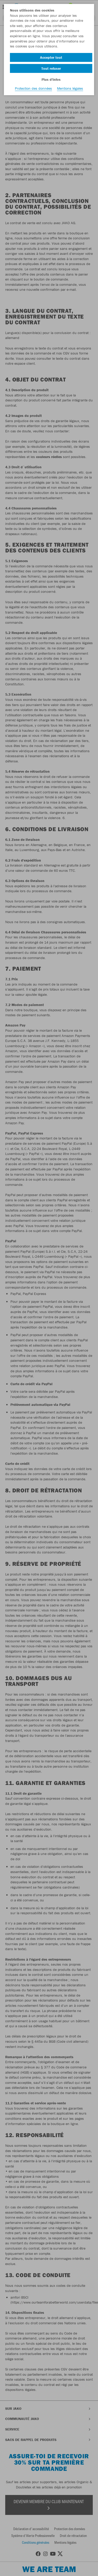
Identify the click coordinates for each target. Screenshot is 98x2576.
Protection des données (33, 88)
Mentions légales (70, 88)
